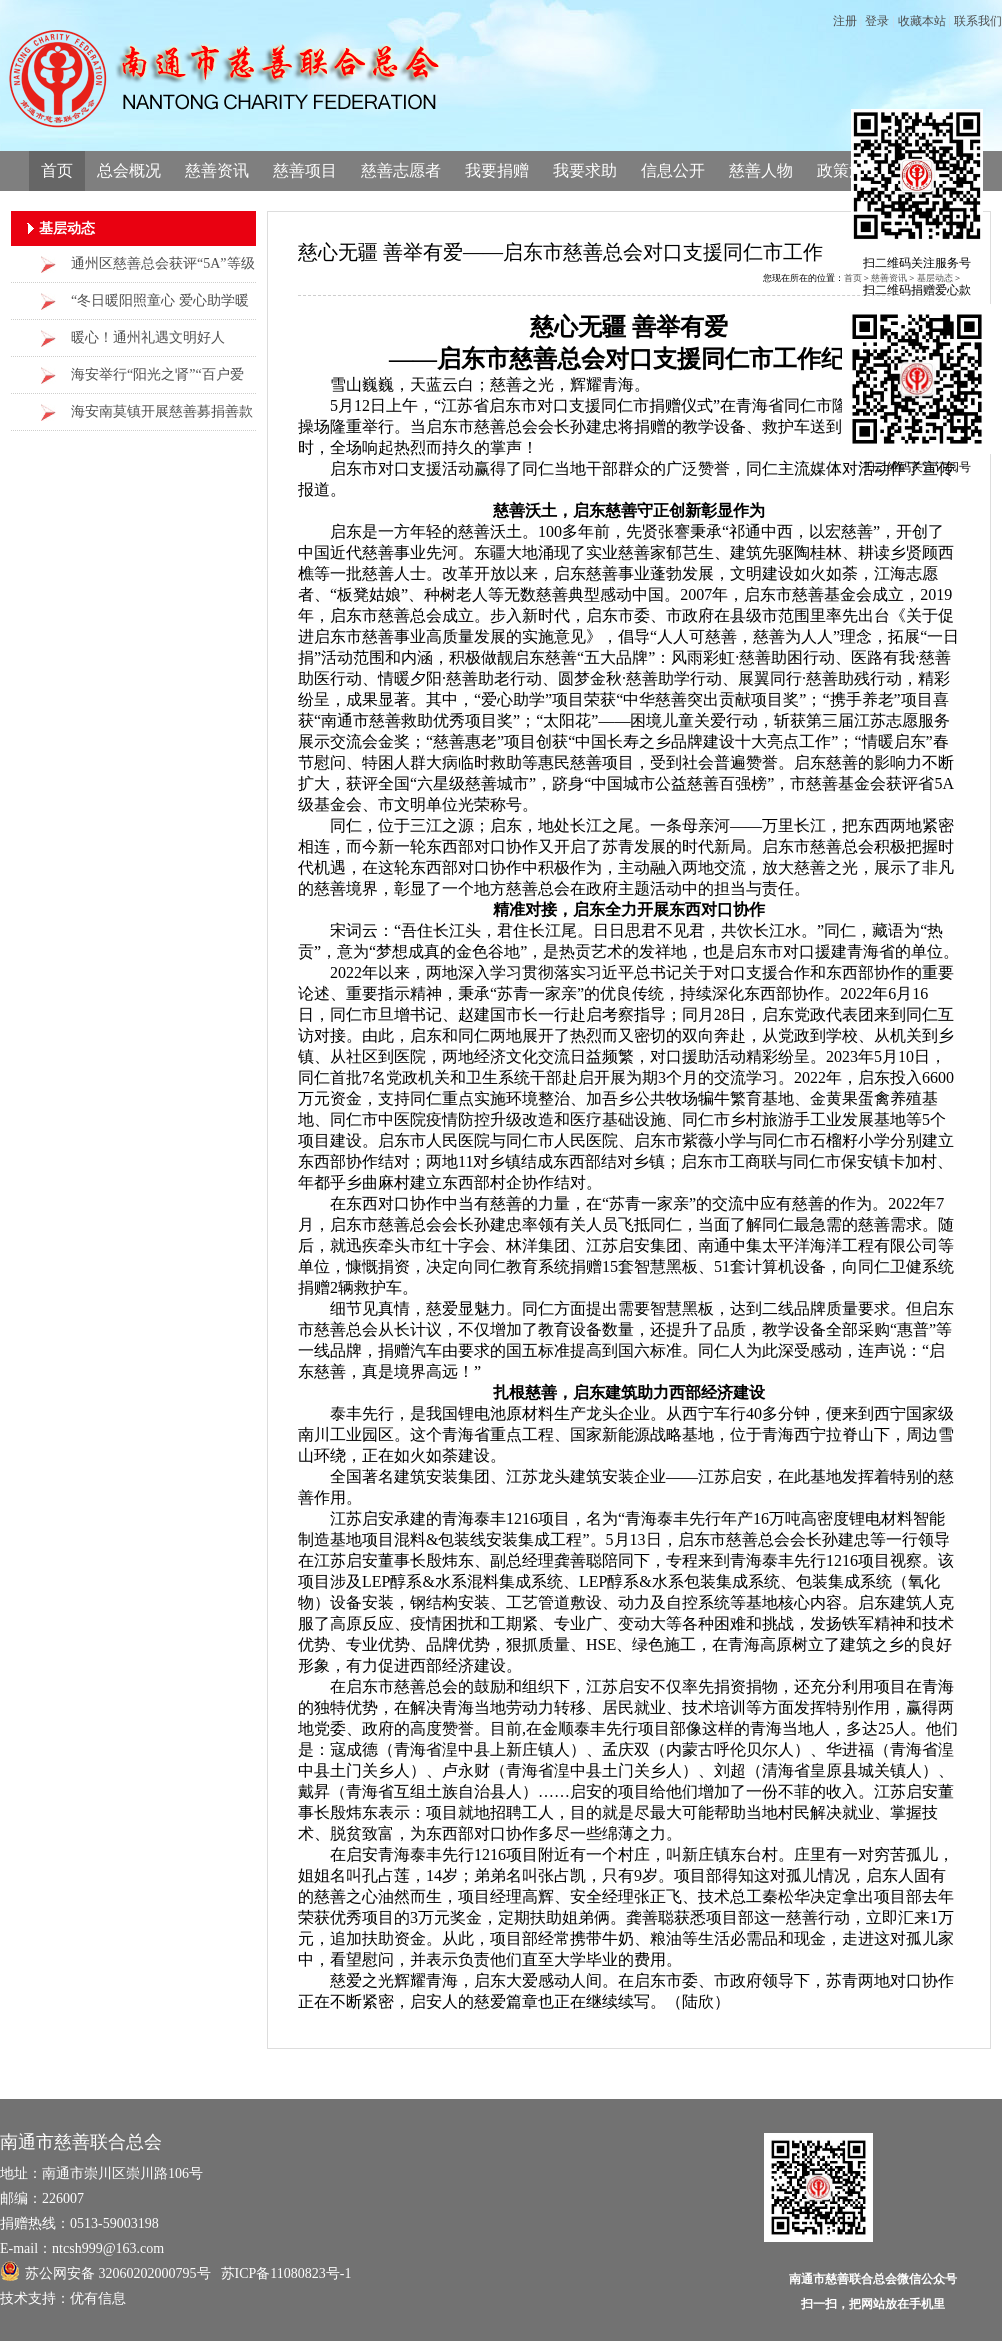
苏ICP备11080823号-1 (286, 2273)
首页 (57, 170)
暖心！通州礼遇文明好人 (148, 337)
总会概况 (129, 170)
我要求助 (585, 170)
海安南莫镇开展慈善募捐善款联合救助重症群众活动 (162, 417)
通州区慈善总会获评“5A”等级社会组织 (163, 269)
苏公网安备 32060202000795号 (105, 2271)
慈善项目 (305, 170)
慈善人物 (761, 170)
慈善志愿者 (401, 170)
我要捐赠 (497, 170)
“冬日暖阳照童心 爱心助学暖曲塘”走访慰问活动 (160, 306)
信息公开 (673, 170)
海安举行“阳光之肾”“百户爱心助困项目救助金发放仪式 (157, 380)
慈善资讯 (217, 170)
